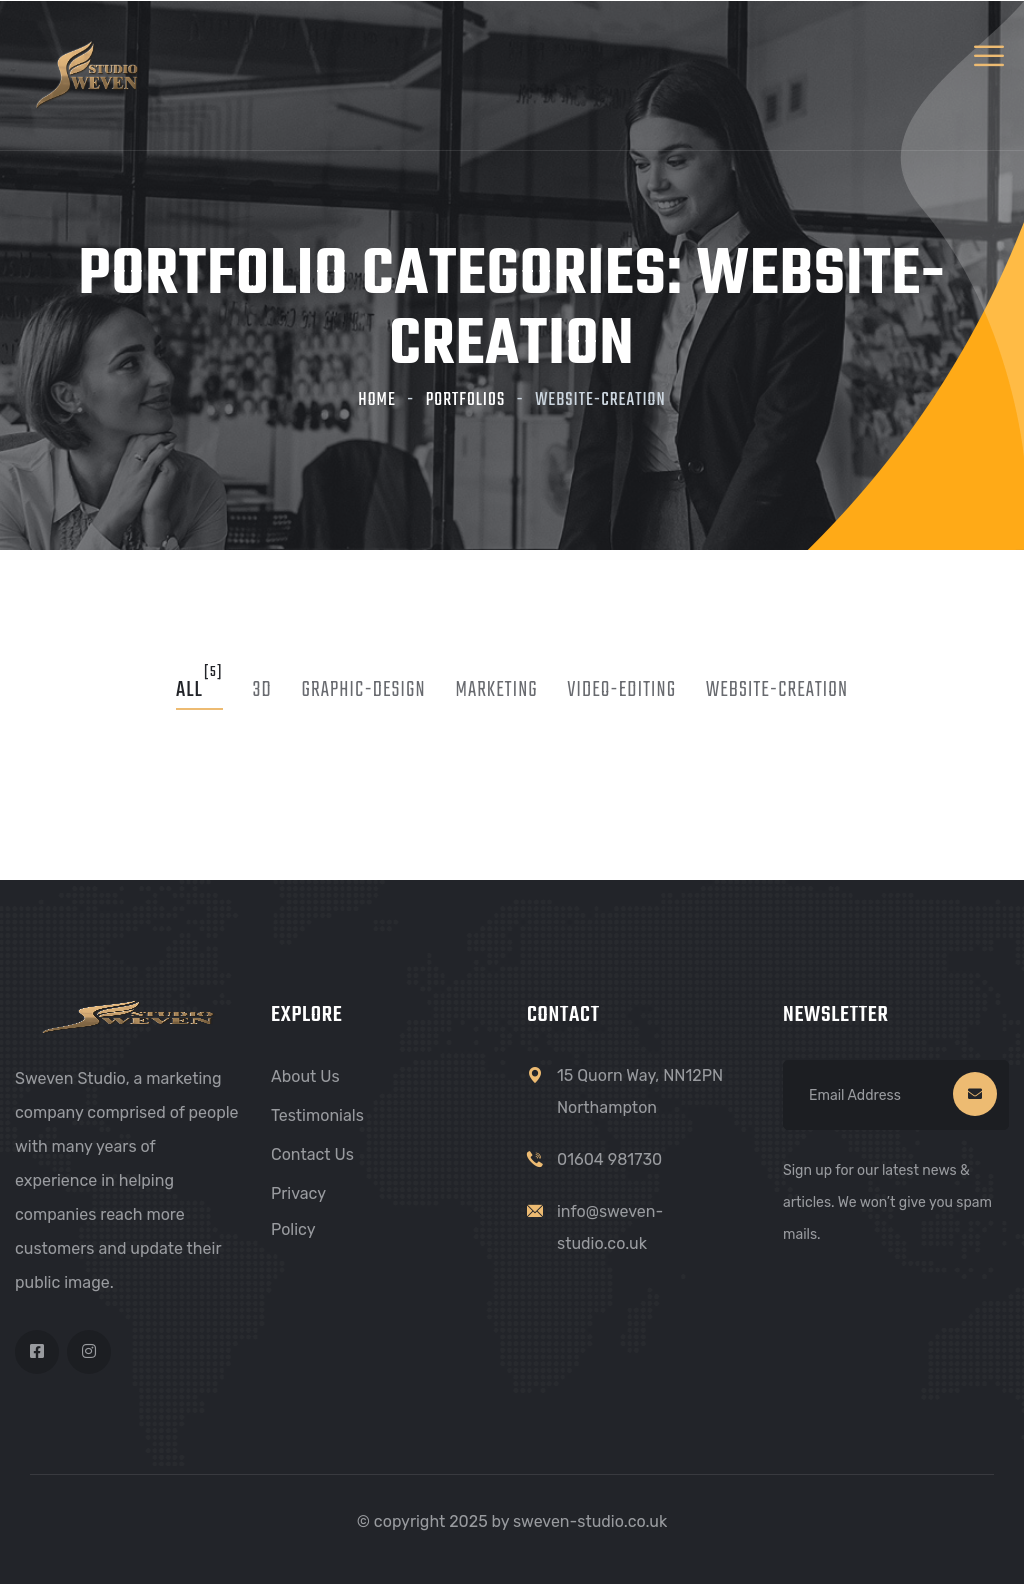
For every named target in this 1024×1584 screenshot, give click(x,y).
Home (376, 400)
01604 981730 (609, 1159)
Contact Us (312, 1154)
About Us (305, 1076)
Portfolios (465, 400)
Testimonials (317, 1115)
